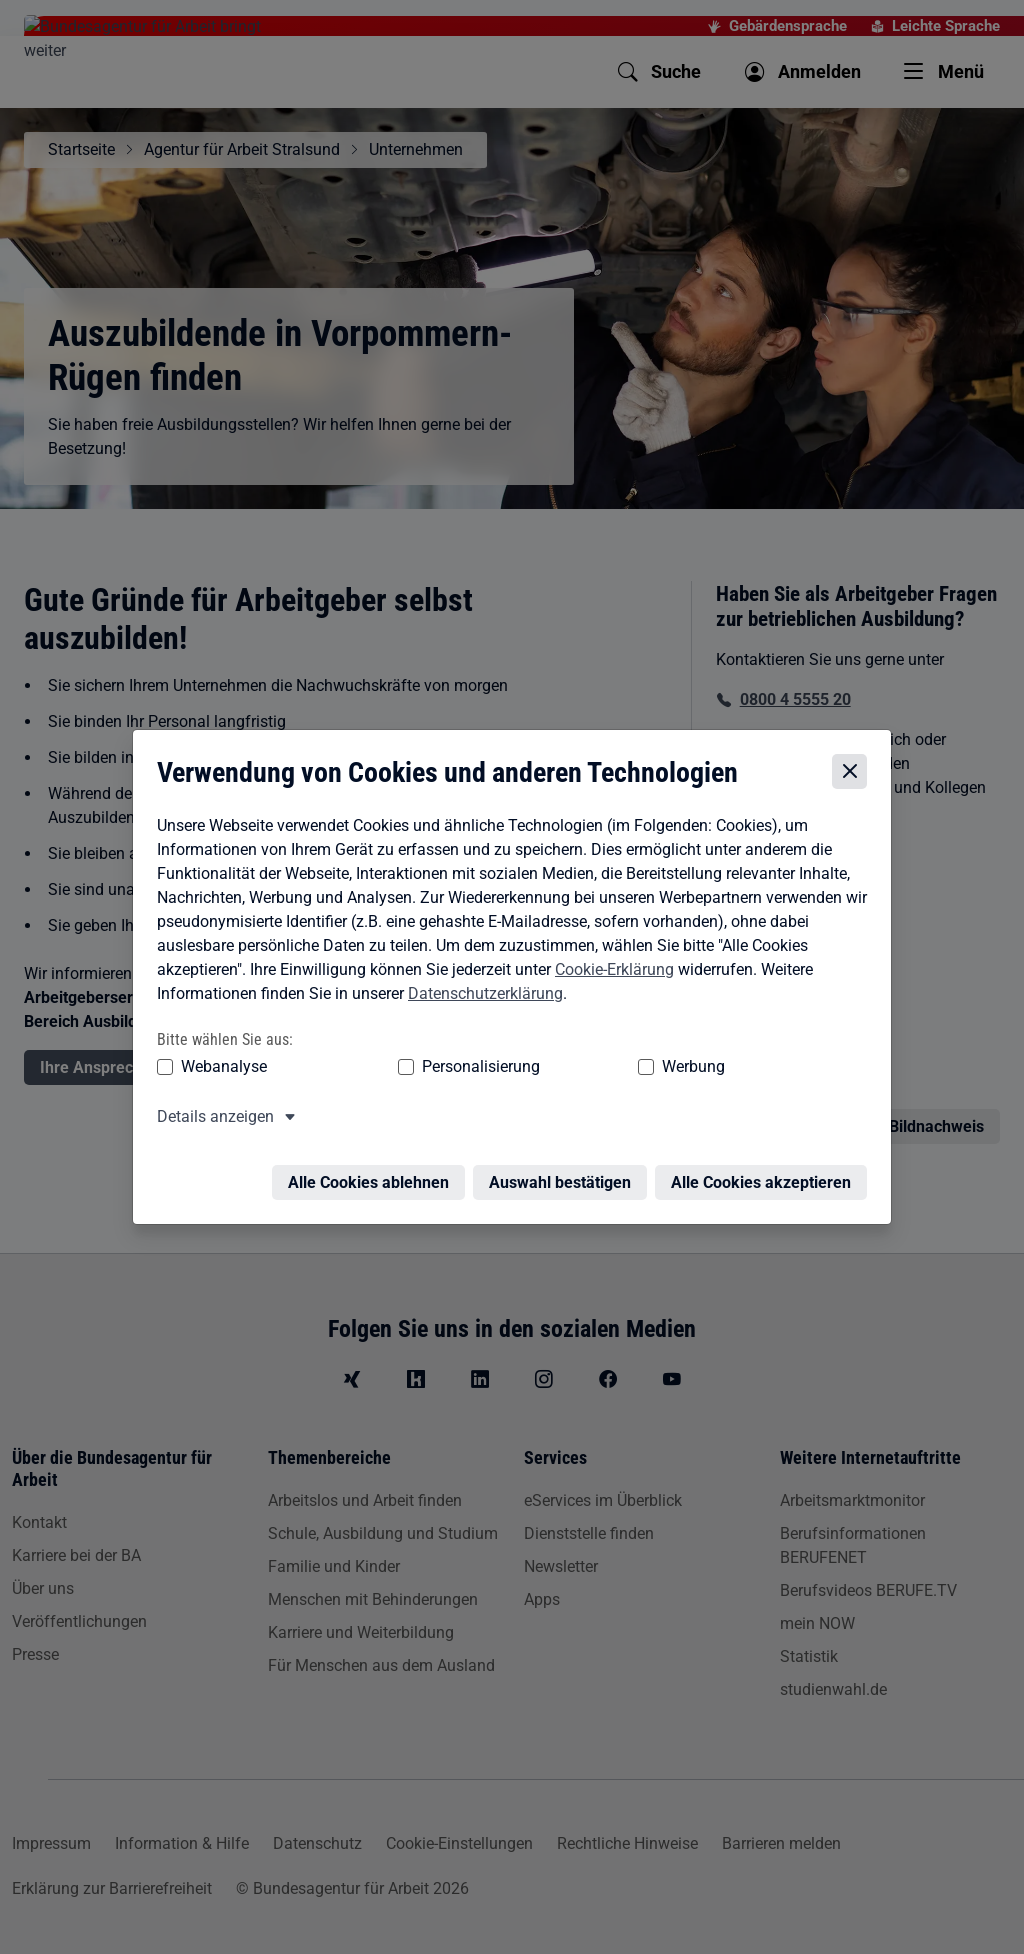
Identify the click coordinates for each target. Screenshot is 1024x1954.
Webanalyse (219, 1061)
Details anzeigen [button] (210, 1111)
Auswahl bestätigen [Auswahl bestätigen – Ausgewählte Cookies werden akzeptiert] (565, 1165)
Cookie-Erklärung (609, 964)
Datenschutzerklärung (480, 988)
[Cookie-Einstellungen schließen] (854, 767)
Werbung (575, 1061)
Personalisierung (419, 1061)
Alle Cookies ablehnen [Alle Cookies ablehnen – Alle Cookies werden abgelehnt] (373, 1165)
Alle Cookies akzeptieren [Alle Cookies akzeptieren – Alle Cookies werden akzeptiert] (766, 1165)
